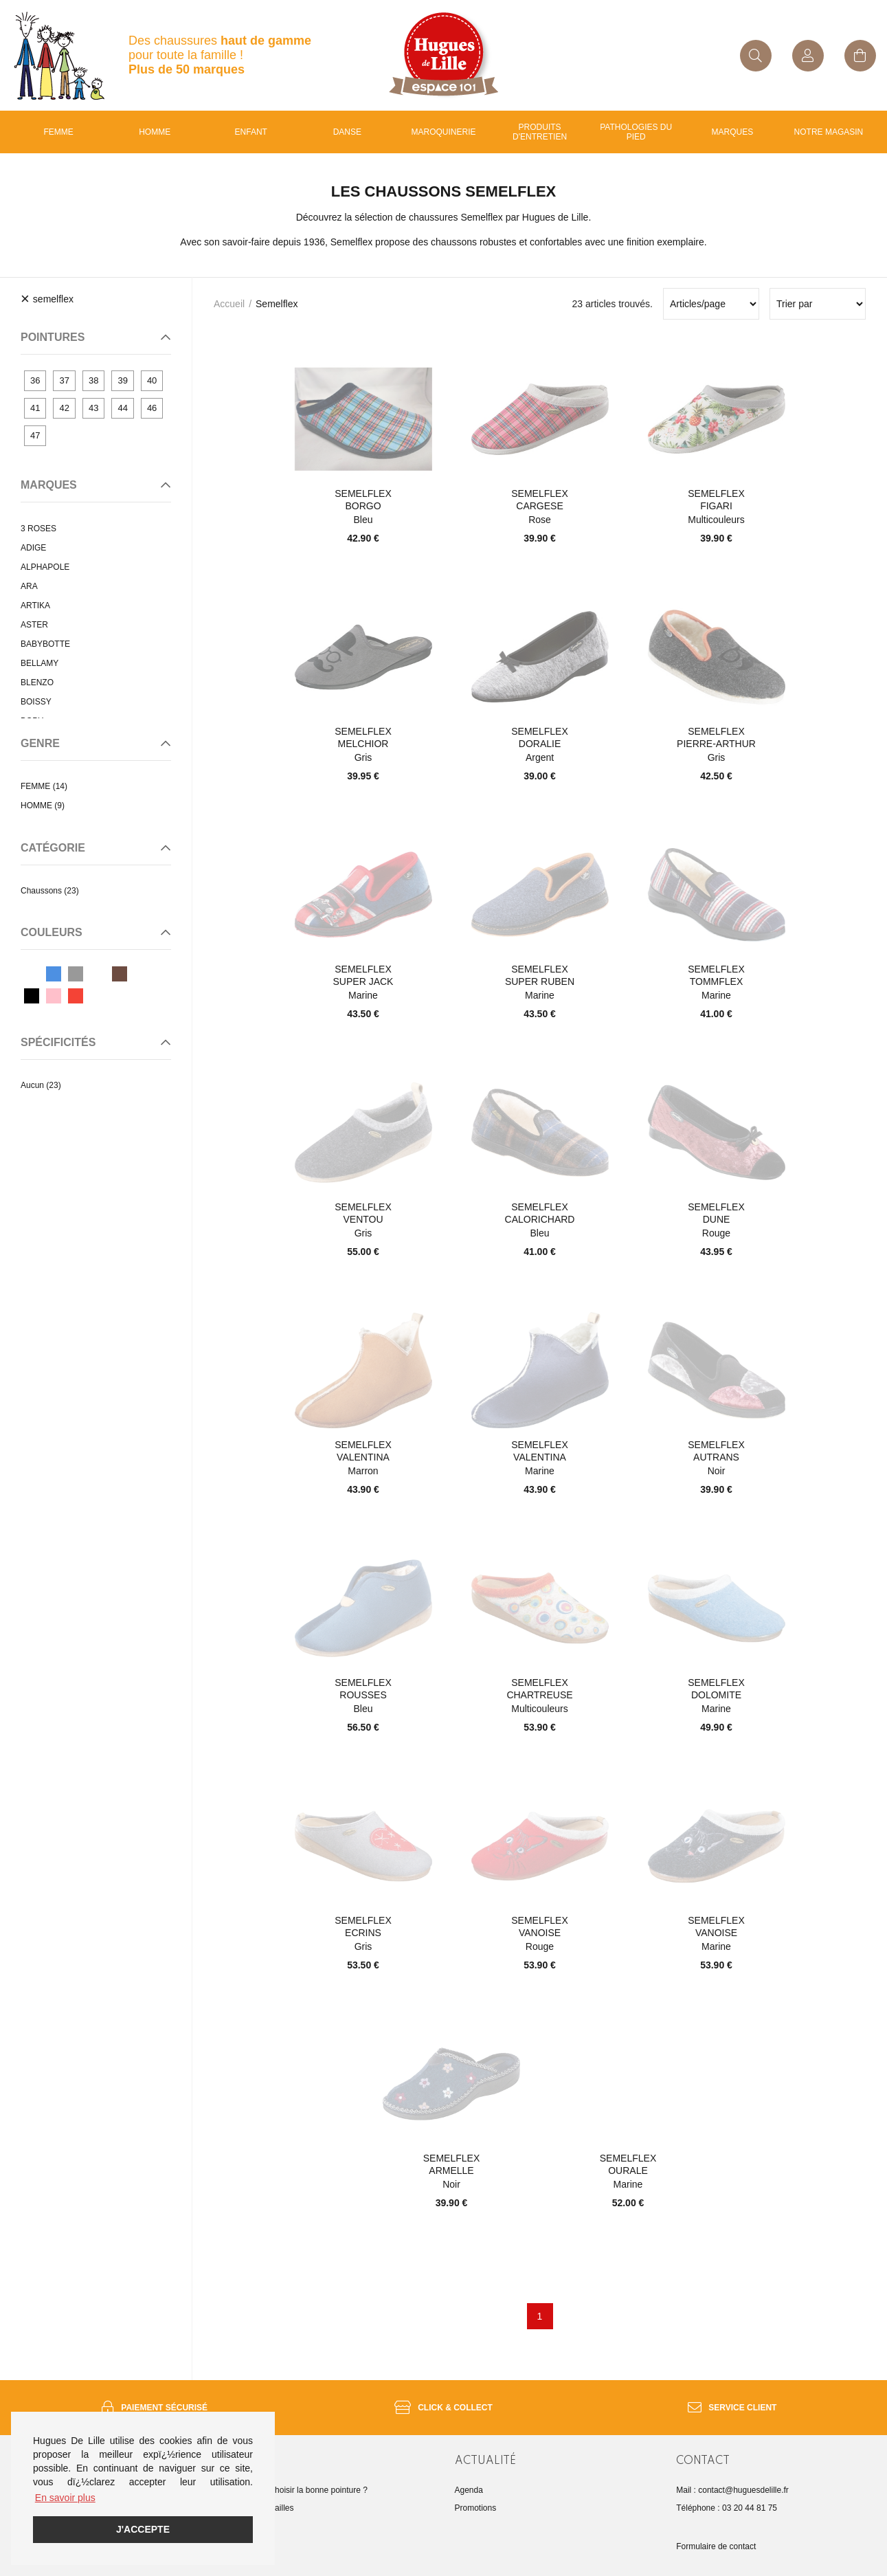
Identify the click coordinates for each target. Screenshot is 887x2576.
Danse (347, 132)
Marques (732, 132)
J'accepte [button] (143, 2529)
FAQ (241, 2526)
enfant (251, 132)
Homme (154, 132)
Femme (58, 132)
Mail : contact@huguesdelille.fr (732, 2490)
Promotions (476, 2508)
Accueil (229, 303)
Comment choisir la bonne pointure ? (300, 2490)
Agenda (469, 2490)
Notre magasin (829, 132)
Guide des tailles (263, 2508)
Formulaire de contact (716, 2546)
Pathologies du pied (636, 132)
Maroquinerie (443, 132)
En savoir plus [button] (65, 2497)
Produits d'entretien (540, 132)
